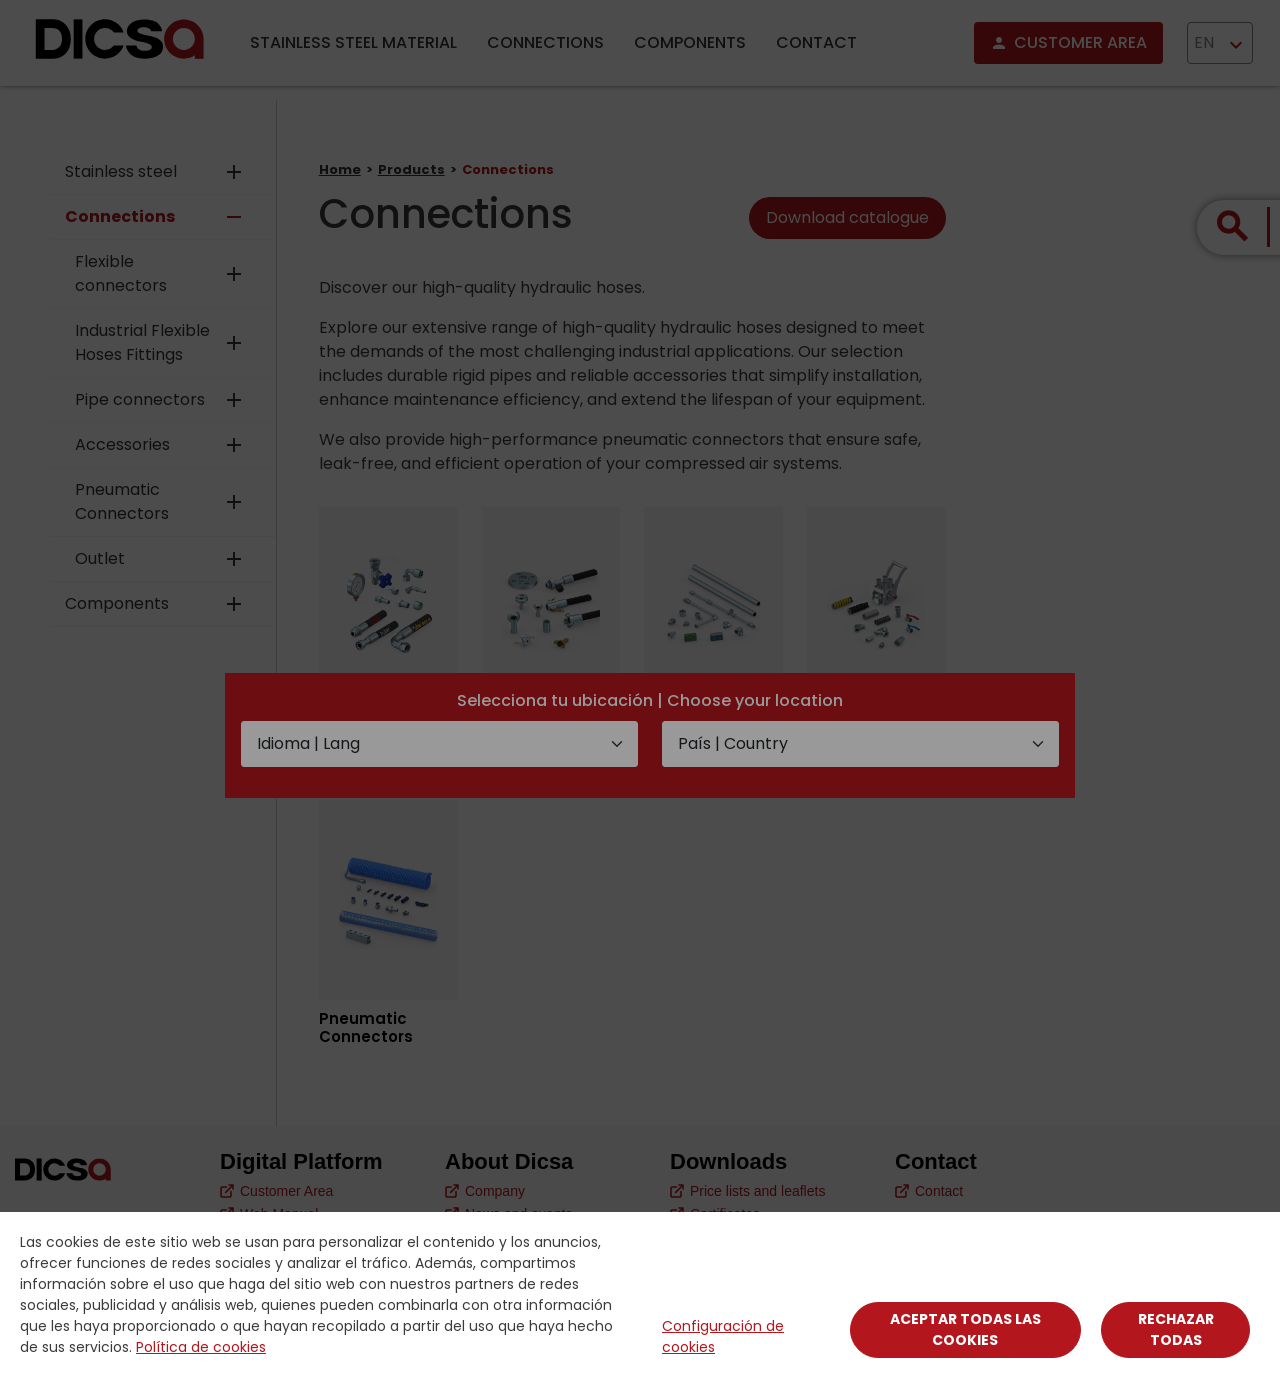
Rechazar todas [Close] (1176, 1329)
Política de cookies (201, 1347)
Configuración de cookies (723, 1336)
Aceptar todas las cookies (965, 1329)
